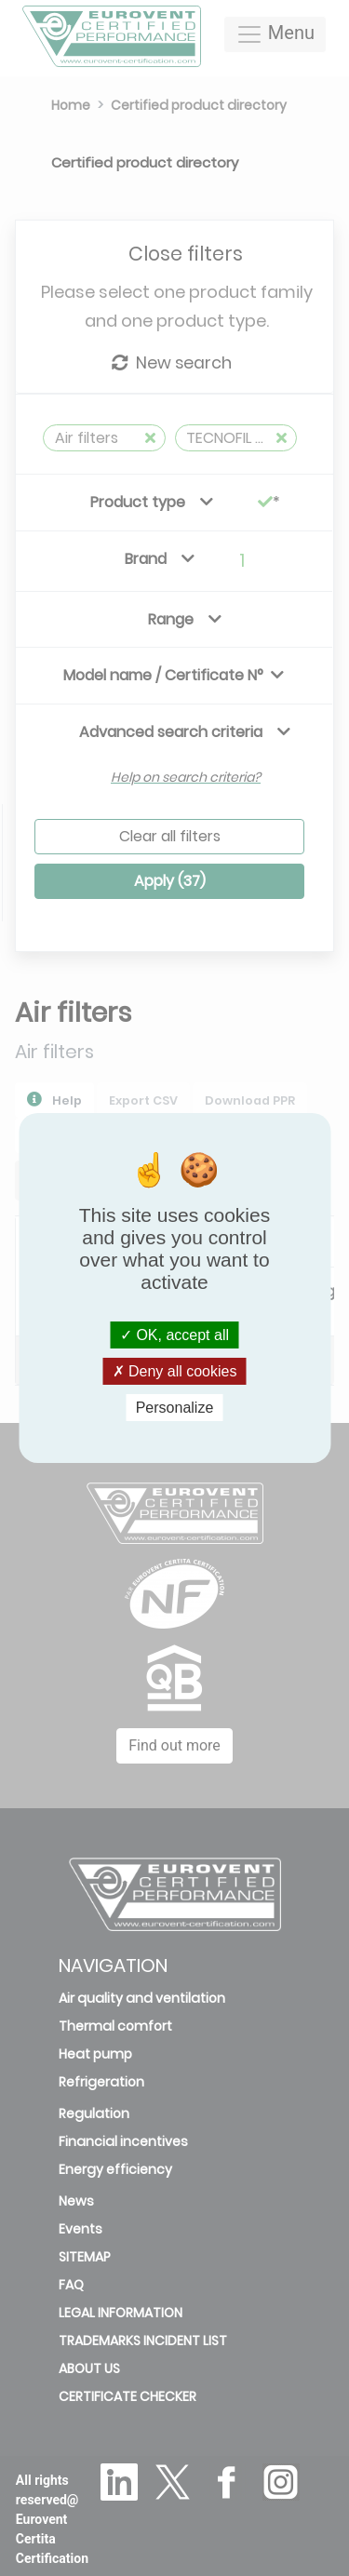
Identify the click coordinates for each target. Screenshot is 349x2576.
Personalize (175, 1407)
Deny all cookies (175, 1371)
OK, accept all (174, 1334)
